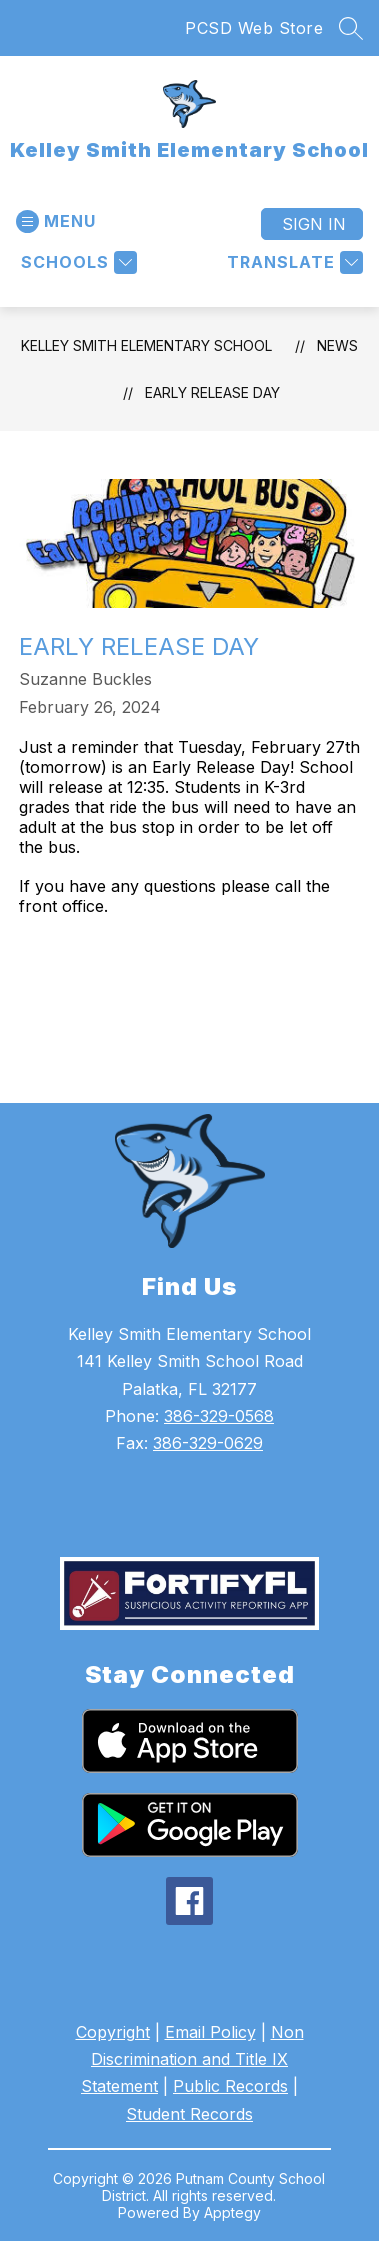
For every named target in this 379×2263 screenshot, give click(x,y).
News (337, 345)
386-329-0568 (219, 1416)
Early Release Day (212, 392)
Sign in (314, 224)
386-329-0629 (208, 1443)
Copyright (113, 2032)
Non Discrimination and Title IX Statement (192, 2059)
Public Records (230, 2086)
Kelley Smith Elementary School (146, 345)
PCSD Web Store (254, 28)
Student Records (189, 2114)
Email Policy (210, 2032)
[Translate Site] (292, 262)
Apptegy (232, 2212)
